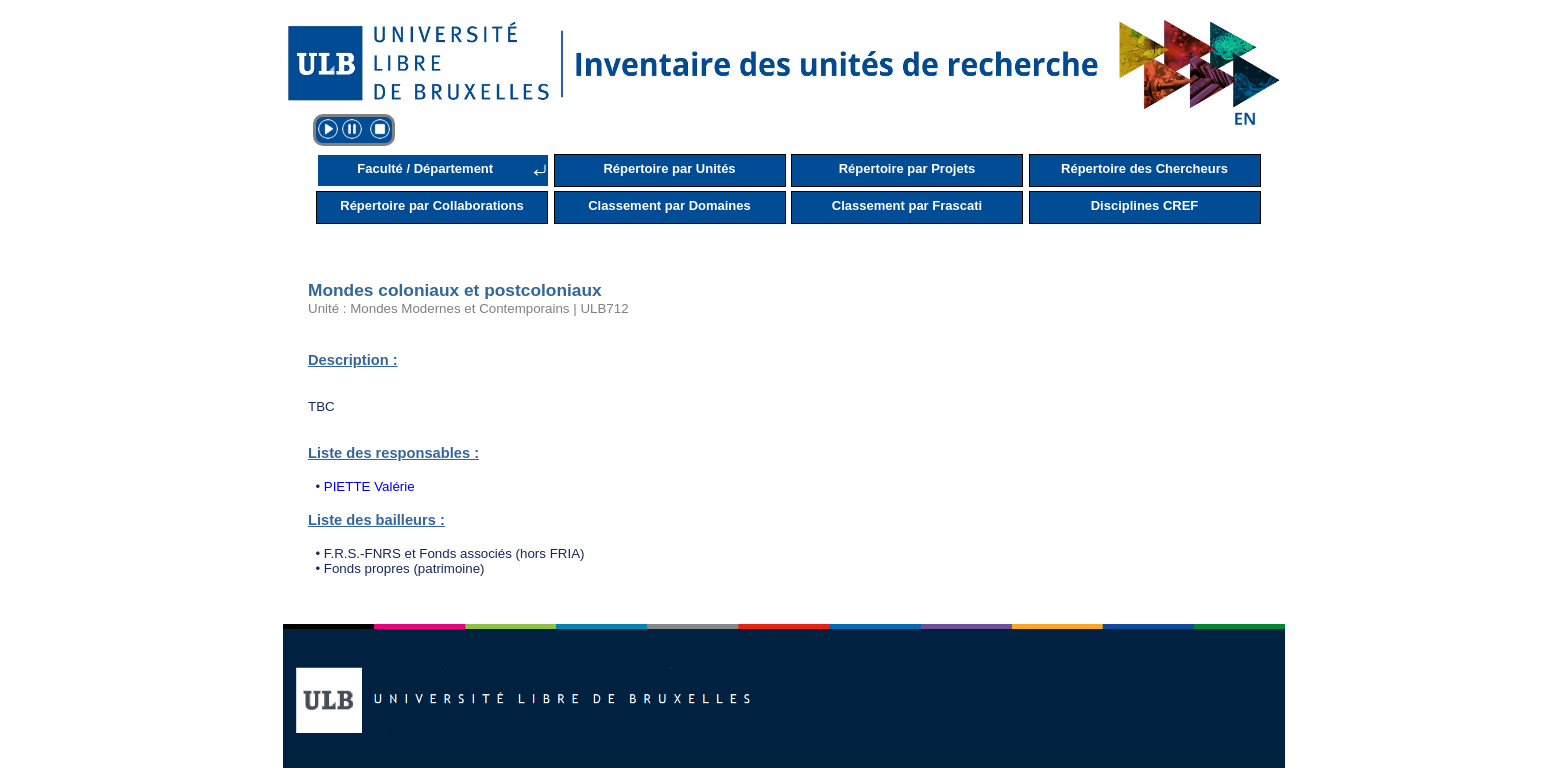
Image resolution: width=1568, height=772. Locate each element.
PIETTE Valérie (369, 486)
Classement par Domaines (669, 205)
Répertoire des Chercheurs (1144, 168)
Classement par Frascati (907, 205)
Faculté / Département (425, 168)
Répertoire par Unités (669, 168)
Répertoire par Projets (907, 168)
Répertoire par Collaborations (431, 205)
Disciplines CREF (1145, 205)
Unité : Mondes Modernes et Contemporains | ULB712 (468, 308)
